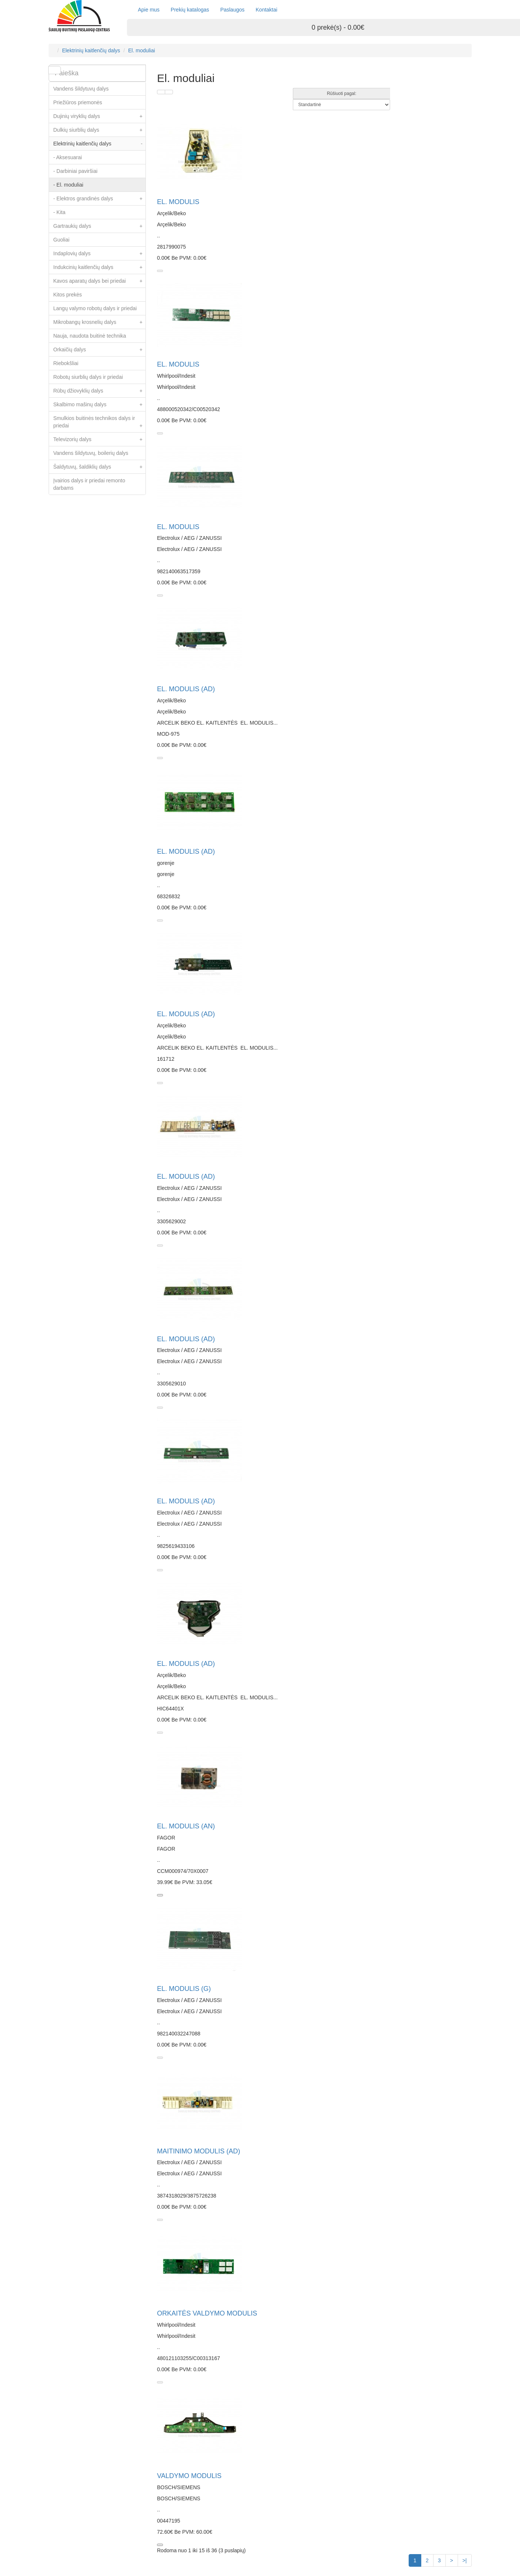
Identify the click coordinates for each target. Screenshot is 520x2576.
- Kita (59, 212)
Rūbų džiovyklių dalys (99, 390)
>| (464, 2560)
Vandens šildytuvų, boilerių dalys (90, 453)
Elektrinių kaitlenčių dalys (91, 50)
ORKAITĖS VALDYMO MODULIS (207, 2313)
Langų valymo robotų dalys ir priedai (95, 308)
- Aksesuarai (67, 157)
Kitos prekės (67, 295)
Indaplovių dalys (99, 253)
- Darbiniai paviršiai (75, 171)
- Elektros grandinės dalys (99, 198)
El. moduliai (141, 50)
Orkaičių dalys (99, 349)
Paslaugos (232, 10)
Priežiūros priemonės (77, 102)
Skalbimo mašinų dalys (99, 404)
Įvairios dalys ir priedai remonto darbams (89, 484)
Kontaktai (266, 10)
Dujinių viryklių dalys (99, 116)
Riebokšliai (66, 363)
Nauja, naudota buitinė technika (89, 336)
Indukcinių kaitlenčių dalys (99, 267)
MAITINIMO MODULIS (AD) (198, 2151)
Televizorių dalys (99, 439)
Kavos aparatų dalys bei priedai (99, 281)
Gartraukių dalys (99, 226)
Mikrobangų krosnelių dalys (99, 322)
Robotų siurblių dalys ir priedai (88, 377)
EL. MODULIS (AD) (186, 689)
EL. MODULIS (178, 202)
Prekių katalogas (190, 10)
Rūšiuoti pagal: (341, 93)
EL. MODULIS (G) (184, 1988)
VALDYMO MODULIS (189, 2476)
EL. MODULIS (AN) (186, 1826)
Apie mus (149, 10)
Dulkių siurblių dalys (99, 130)
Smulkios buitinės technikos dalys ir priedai (99, 423)
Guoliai (61, 240)
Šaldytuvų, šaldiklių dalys (99, 466)
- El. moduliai (68, 185)
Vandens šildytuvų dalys (81, 89)
